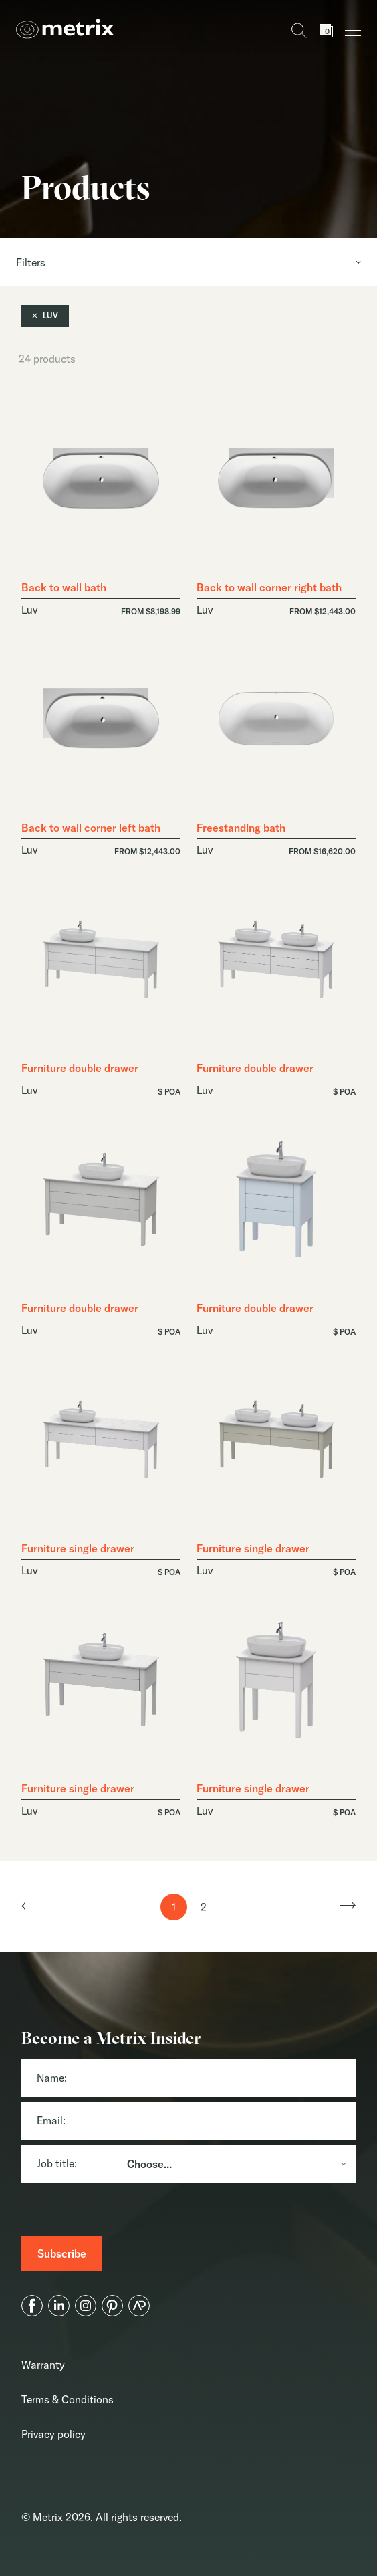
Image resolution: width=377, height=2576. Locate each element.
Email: (51, 2120)
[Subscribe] (61, 2253)
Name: (52, 2077)
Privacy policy (53, 2434)
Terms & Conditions (67, 2399)
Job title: (57, 2163)
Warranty (43, 2364)
